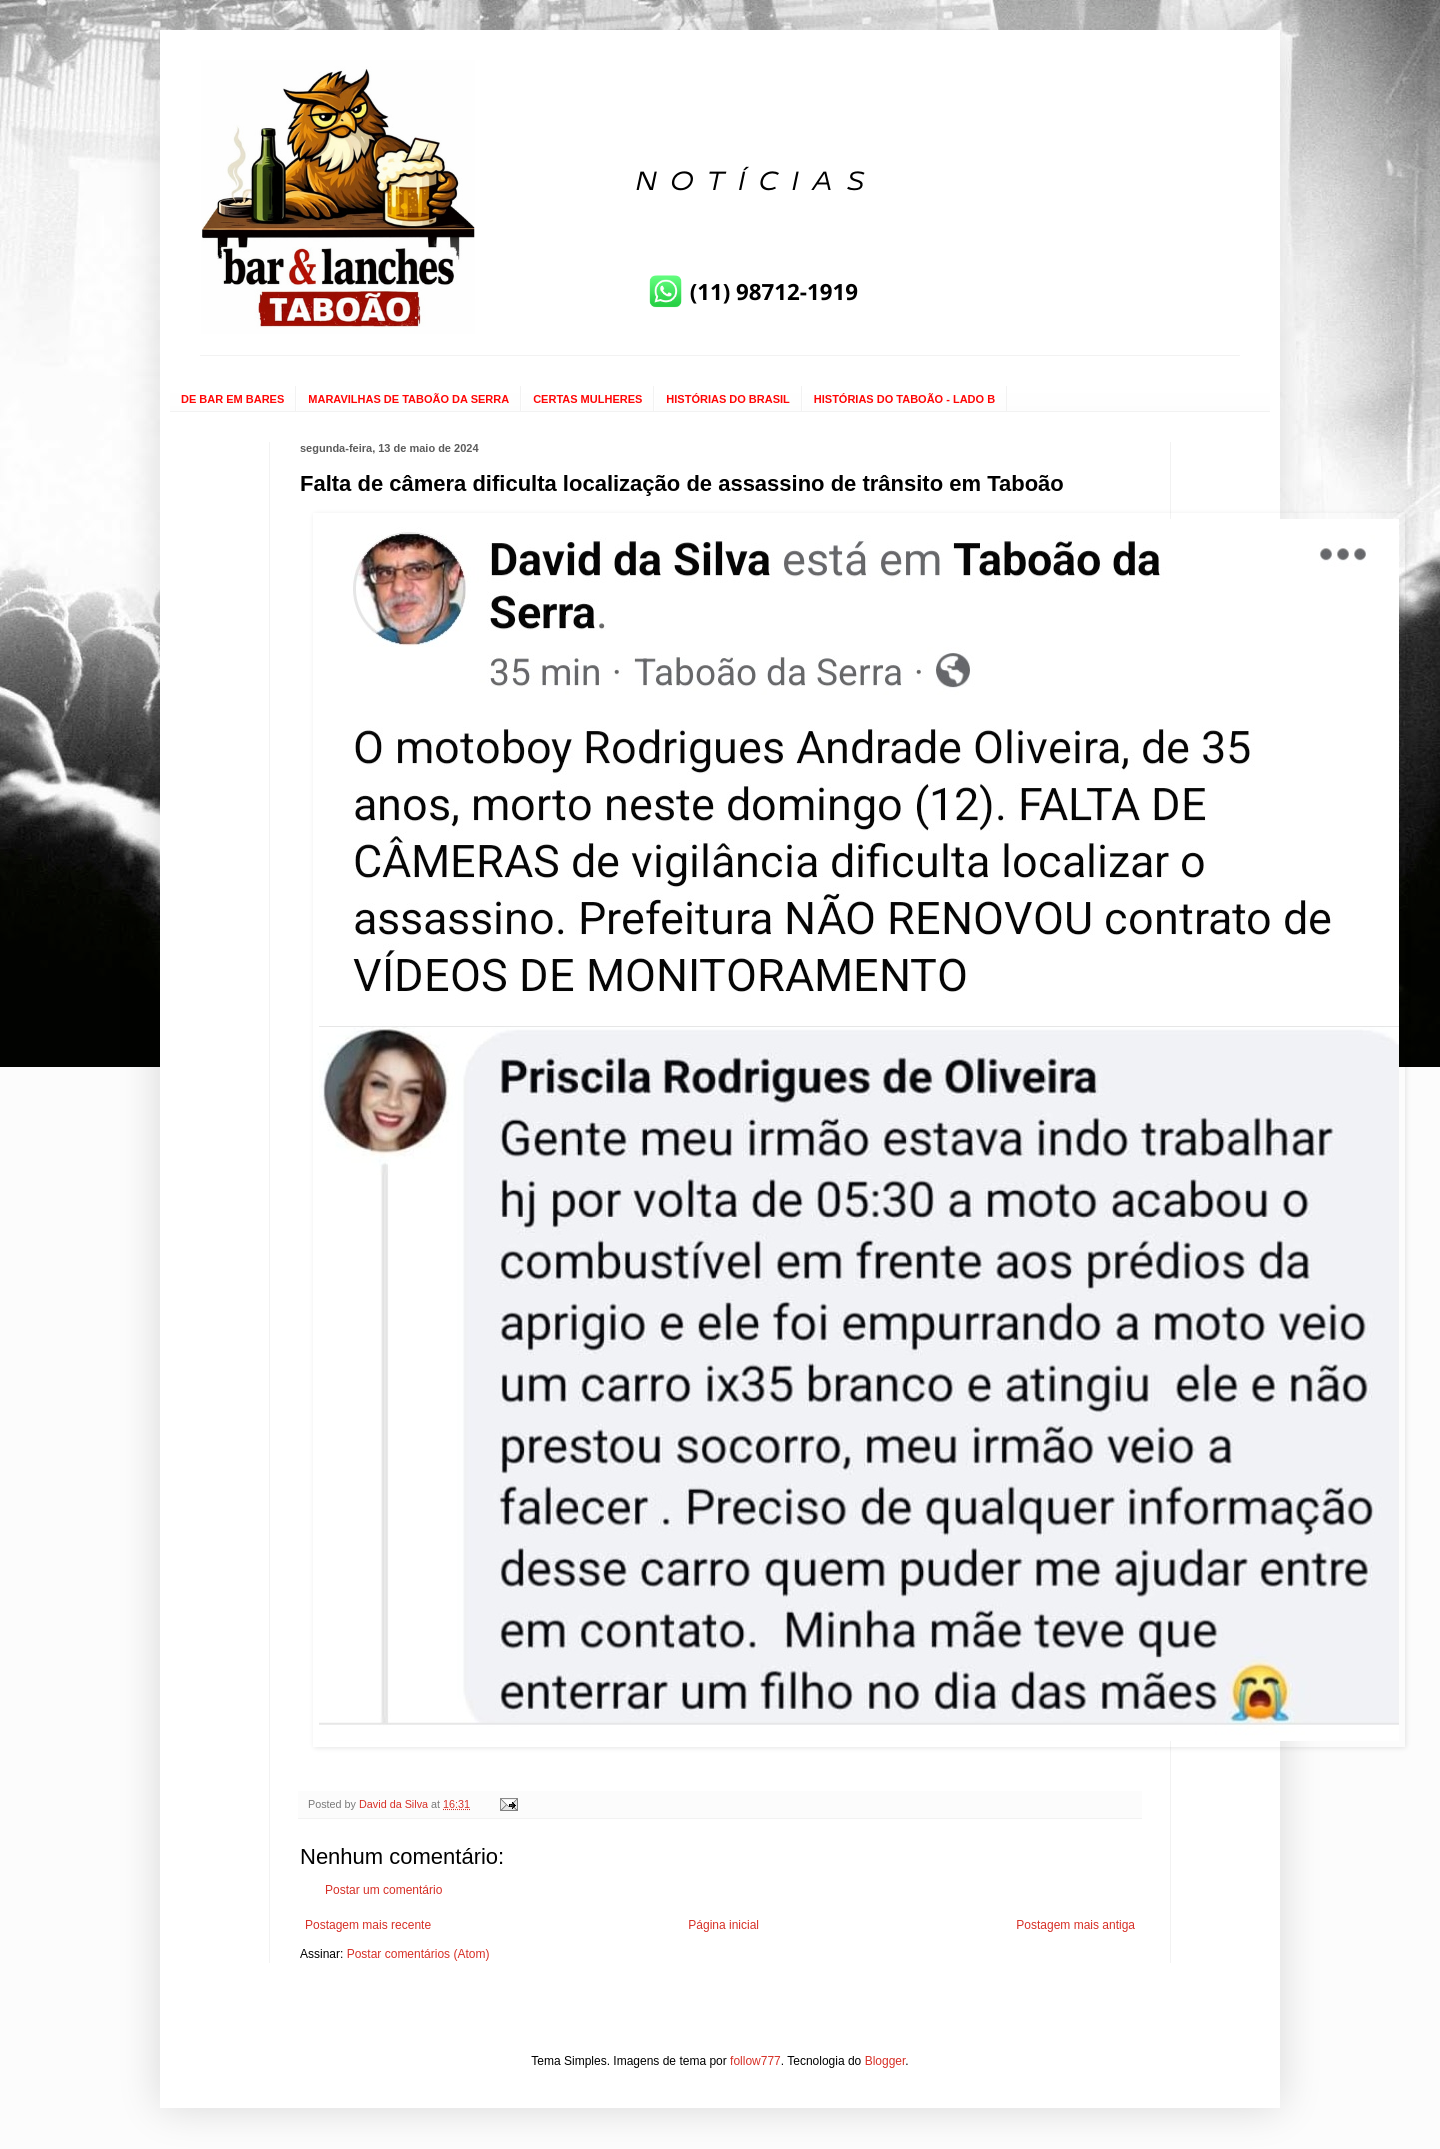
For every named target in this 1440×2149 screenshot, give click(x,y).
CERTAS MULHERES (587, 399)
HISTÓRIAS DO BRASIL (727, 399)
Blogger (885, 2061)
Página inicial (723, 1925)
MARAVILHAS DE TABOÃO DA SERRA (408, 399)
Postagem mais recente (368, 1925)
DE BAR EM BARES (232, 399)
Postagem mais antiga (1075, 1925)
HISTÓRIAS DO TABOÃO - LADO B (904, 399)
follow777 (755, 2061)
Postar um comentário (383, 1890)
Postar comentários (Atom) (418, 1954)
